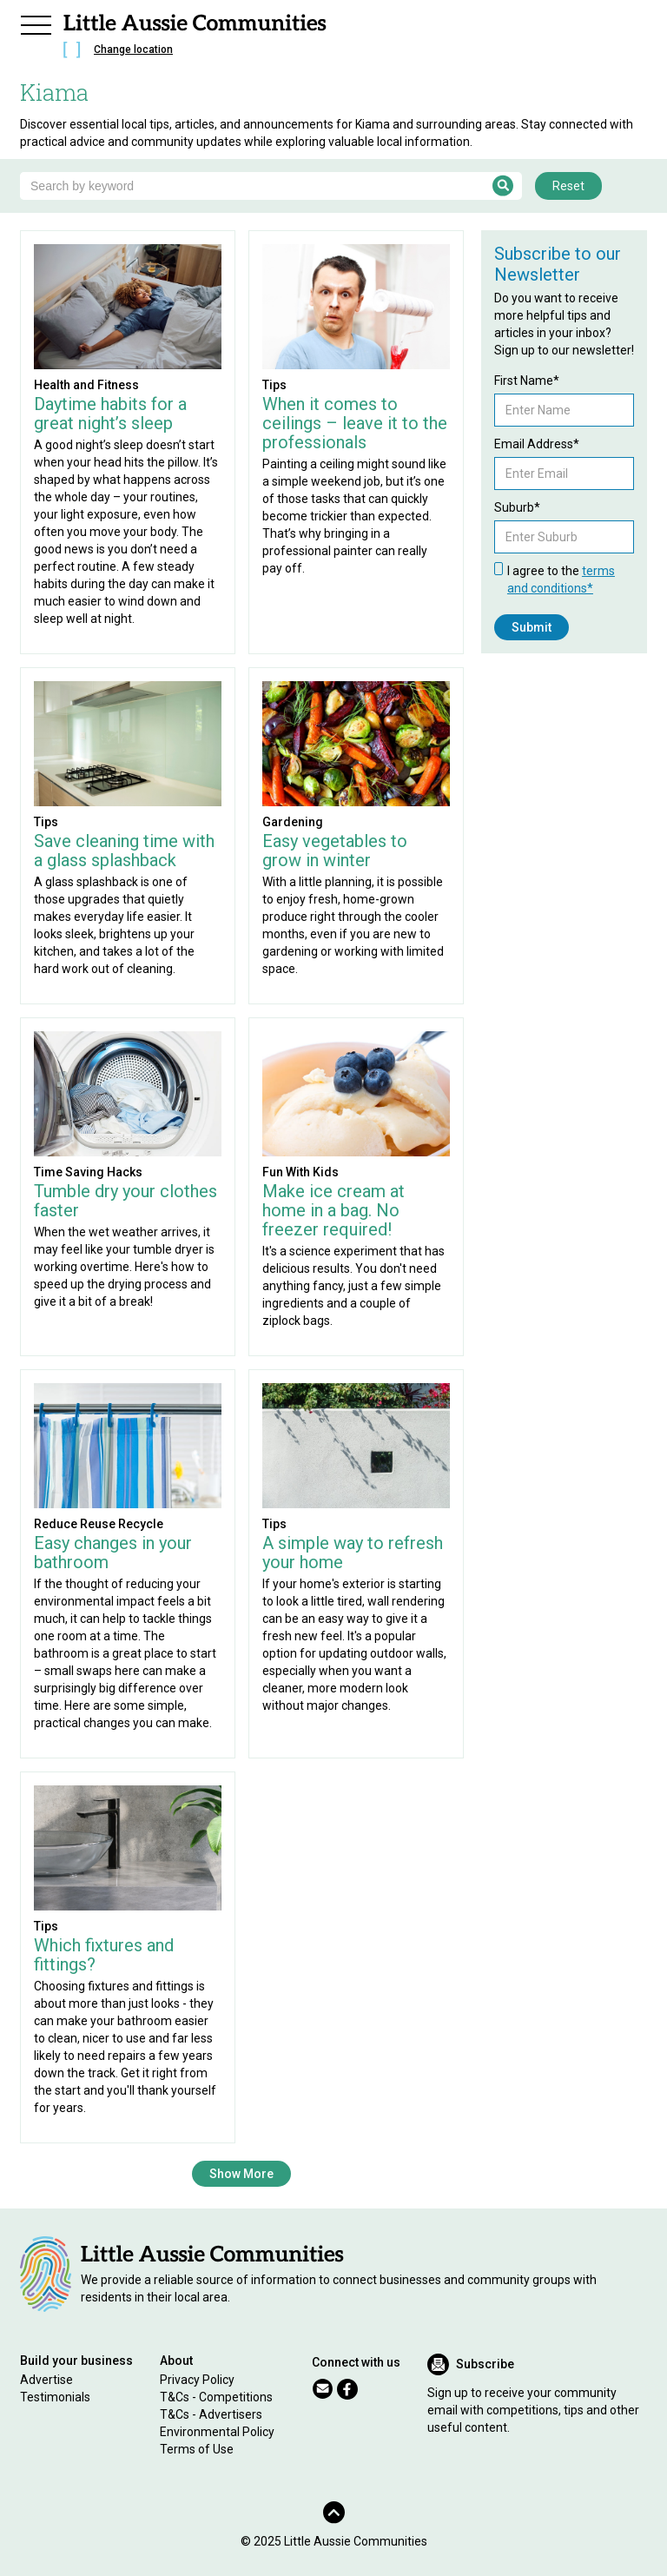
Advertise (46, 2380)
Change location (133, 49)
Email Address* (536, 444)
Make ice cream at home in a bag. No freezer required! (333, 1210)
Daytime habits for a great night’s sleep (110, 413)
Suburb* (517, 507)
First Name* (526, 380)
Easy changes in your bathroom (113, 1552)
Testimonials (55, 2397)
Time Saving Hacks (88, 1172)
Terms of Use (197, 2449)
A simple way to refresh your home (352, 1552)
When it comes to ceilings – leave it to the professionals (354, 423)
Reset (568, 186)
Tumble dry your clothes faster (125, 1201)
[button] (35, 22)
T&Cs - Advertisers (211, 2414)
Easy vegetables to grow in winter (334, 850)
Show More (241, 2174)
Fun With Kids (300, 1172)
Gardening (292, 822)
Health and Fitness (86, 385)
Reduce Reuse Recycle (98, 1524)
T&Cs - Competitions (216, 2397)
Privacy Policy (197, 2380)
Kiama (54, 92)
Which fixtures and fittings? (104, 1955)
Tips (274, 385)
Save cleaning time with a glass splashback (124, 850)
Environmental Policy (217, 2432)
